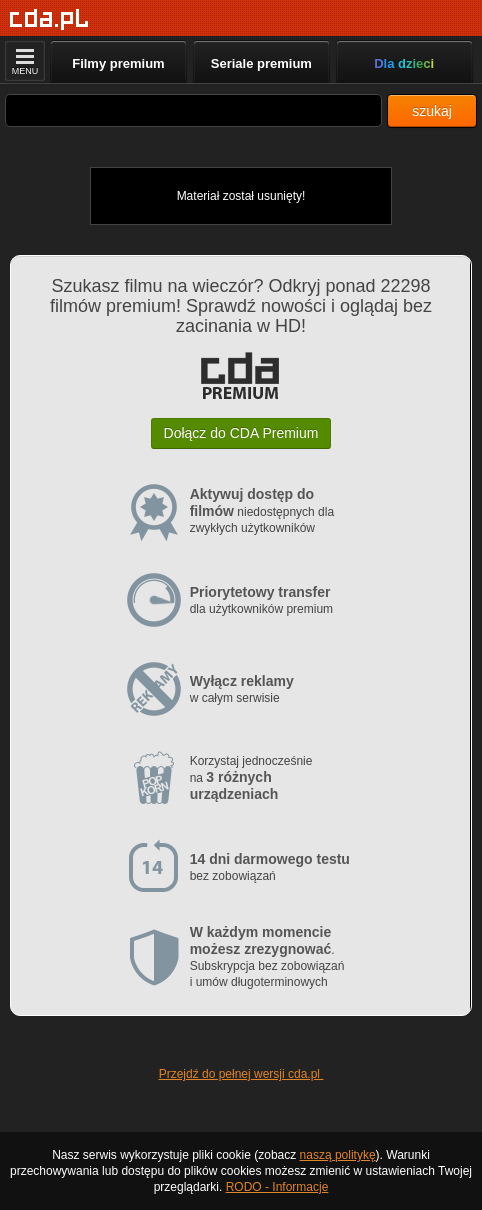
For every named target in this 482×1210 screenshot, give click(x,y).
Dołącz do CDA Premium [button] (241, 433)
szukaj (432, 111)
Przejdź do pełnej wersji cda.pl (241, 1074)
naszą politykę (338, 1155)
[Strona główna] (49, 19)
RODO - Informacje (277, 1187)
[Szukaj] (193, 110)
